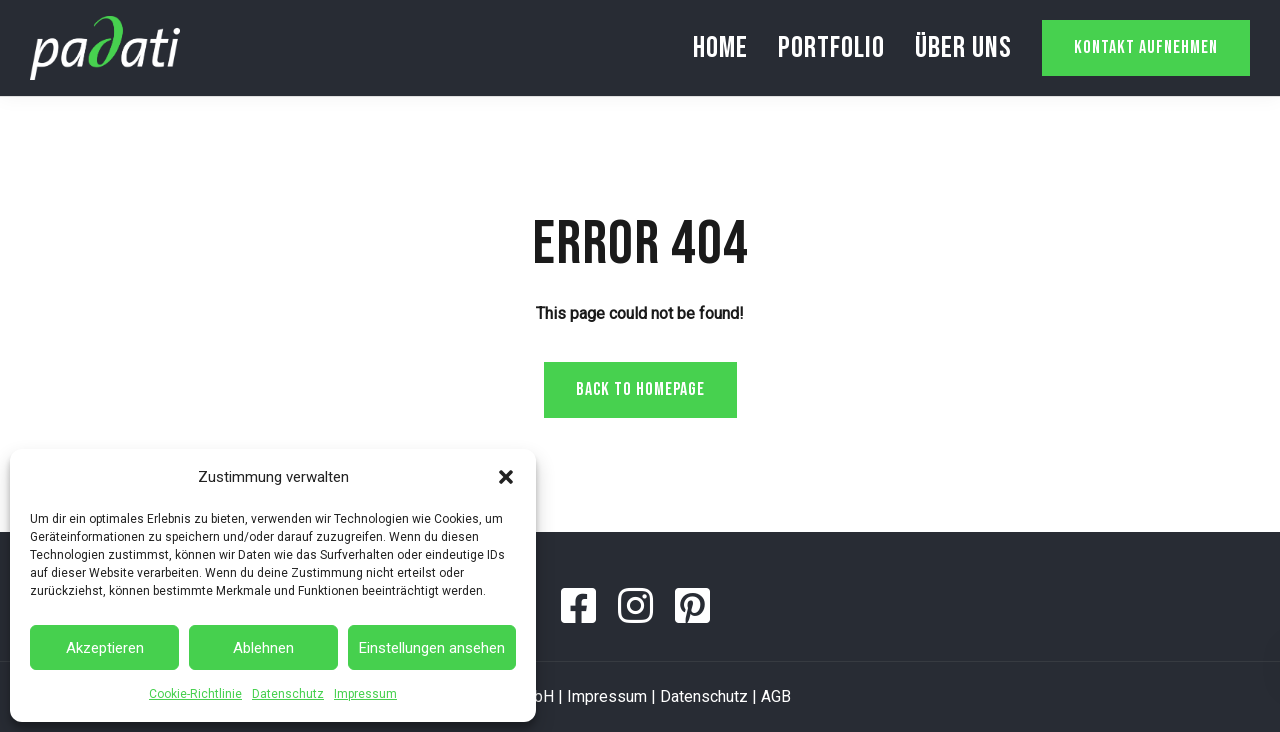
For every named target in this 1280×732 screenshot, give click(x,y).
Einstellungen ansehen (432, 648)
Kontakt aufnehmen (1146, 47)
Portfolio (831, 48)
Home (720, 48)
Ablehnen (263, 648)
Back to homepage (640, 389)
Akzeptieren (105, 648)
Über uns (963, 48)
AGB (776, 696)
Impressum (365, 694)
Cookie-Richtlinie (195, 694)
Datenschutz (288, 694)
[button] (506, 477)
